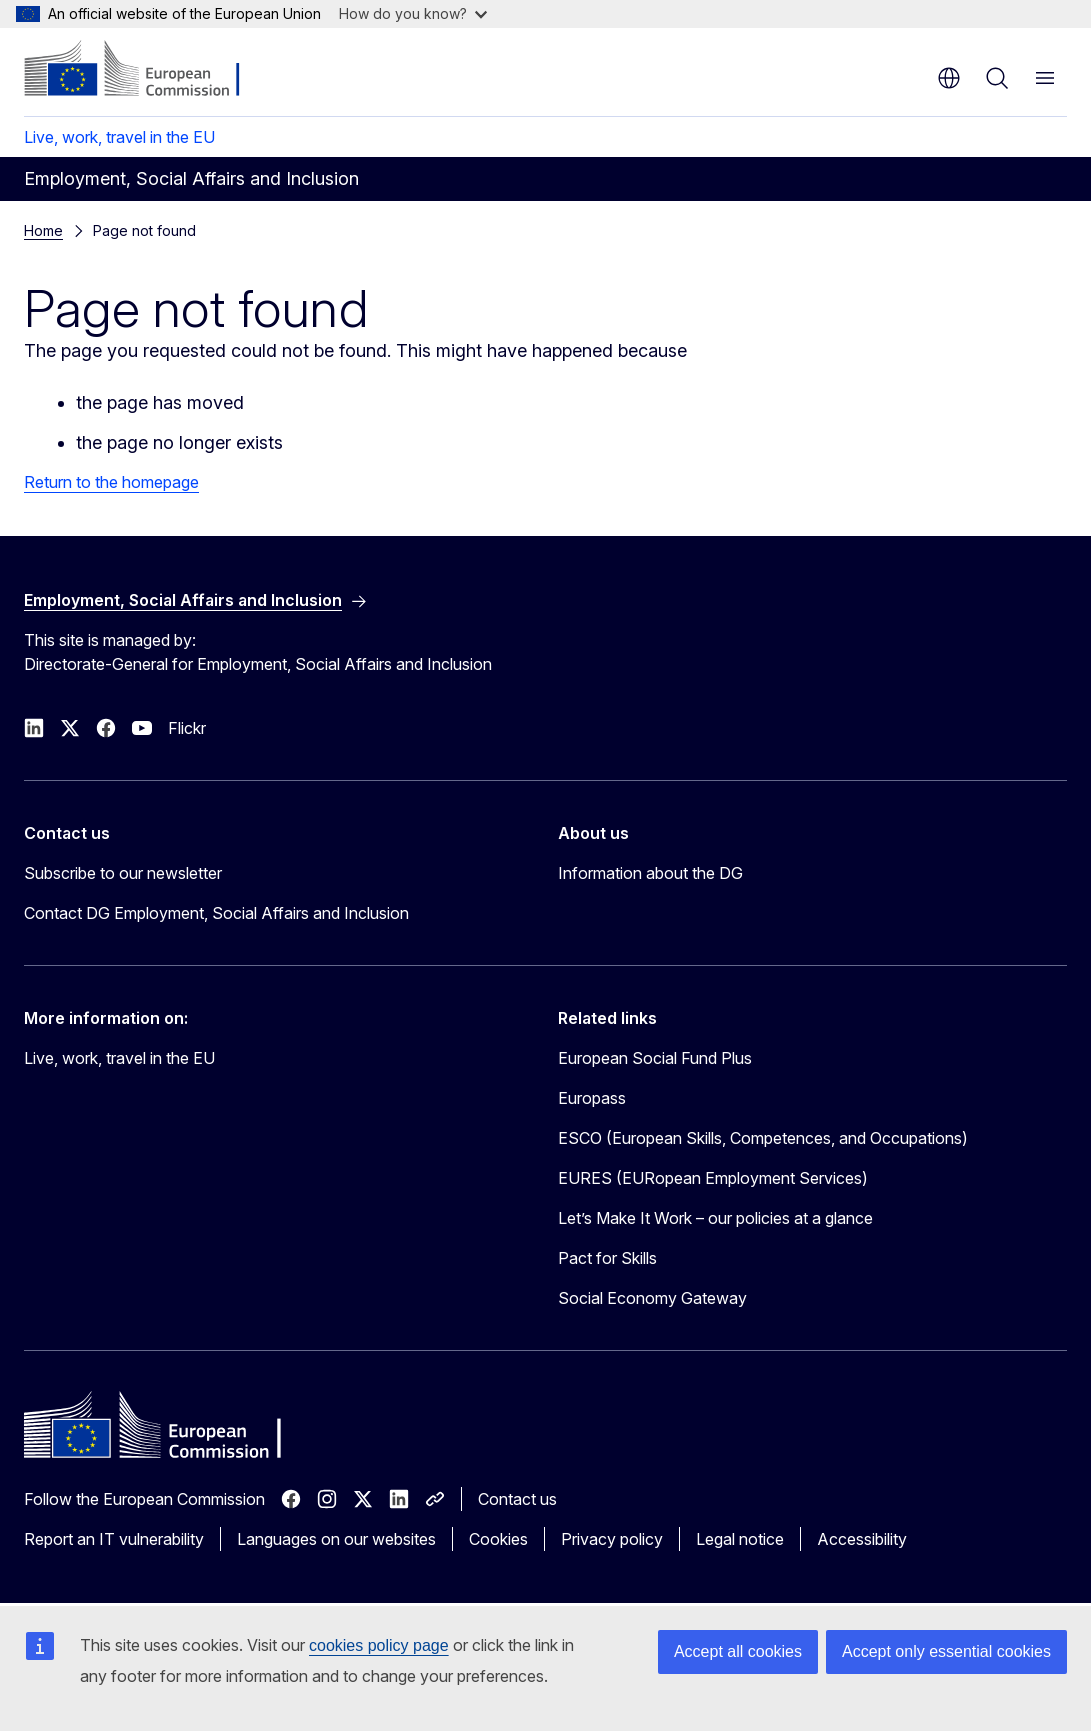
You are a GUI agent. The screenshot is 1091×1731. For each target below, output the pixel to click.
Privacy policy (612, 1539)
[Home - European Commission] (145, 70)
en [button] (949, 78)
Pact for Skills (607, 1258)
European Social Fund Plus (655, 1058)
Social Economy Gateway (652, 1298)
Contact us (517, 1499)
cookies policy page (379, 1645)
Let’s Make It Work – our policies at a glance (715, 1218)
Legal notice (740, 1539)
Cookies (498, 1539)
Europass (592, 1098)
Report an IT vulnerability (114, 1539)
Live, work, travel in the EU (119, 137)
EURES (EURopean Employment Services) (713, 1178)
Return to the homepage (111, 482)
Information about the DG (650, 873)
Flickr (187, 728)
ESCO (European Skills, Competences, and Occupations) (763, 1138)
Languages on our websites (336, 1539)
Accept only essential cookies (946, 1651)
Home (43, 230)
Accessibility (862, 1539)
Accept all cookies (738, 1651)
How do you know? (413, 13)
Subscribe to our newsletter (123, 873)
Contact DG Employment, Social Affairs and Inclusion (216, 913)
